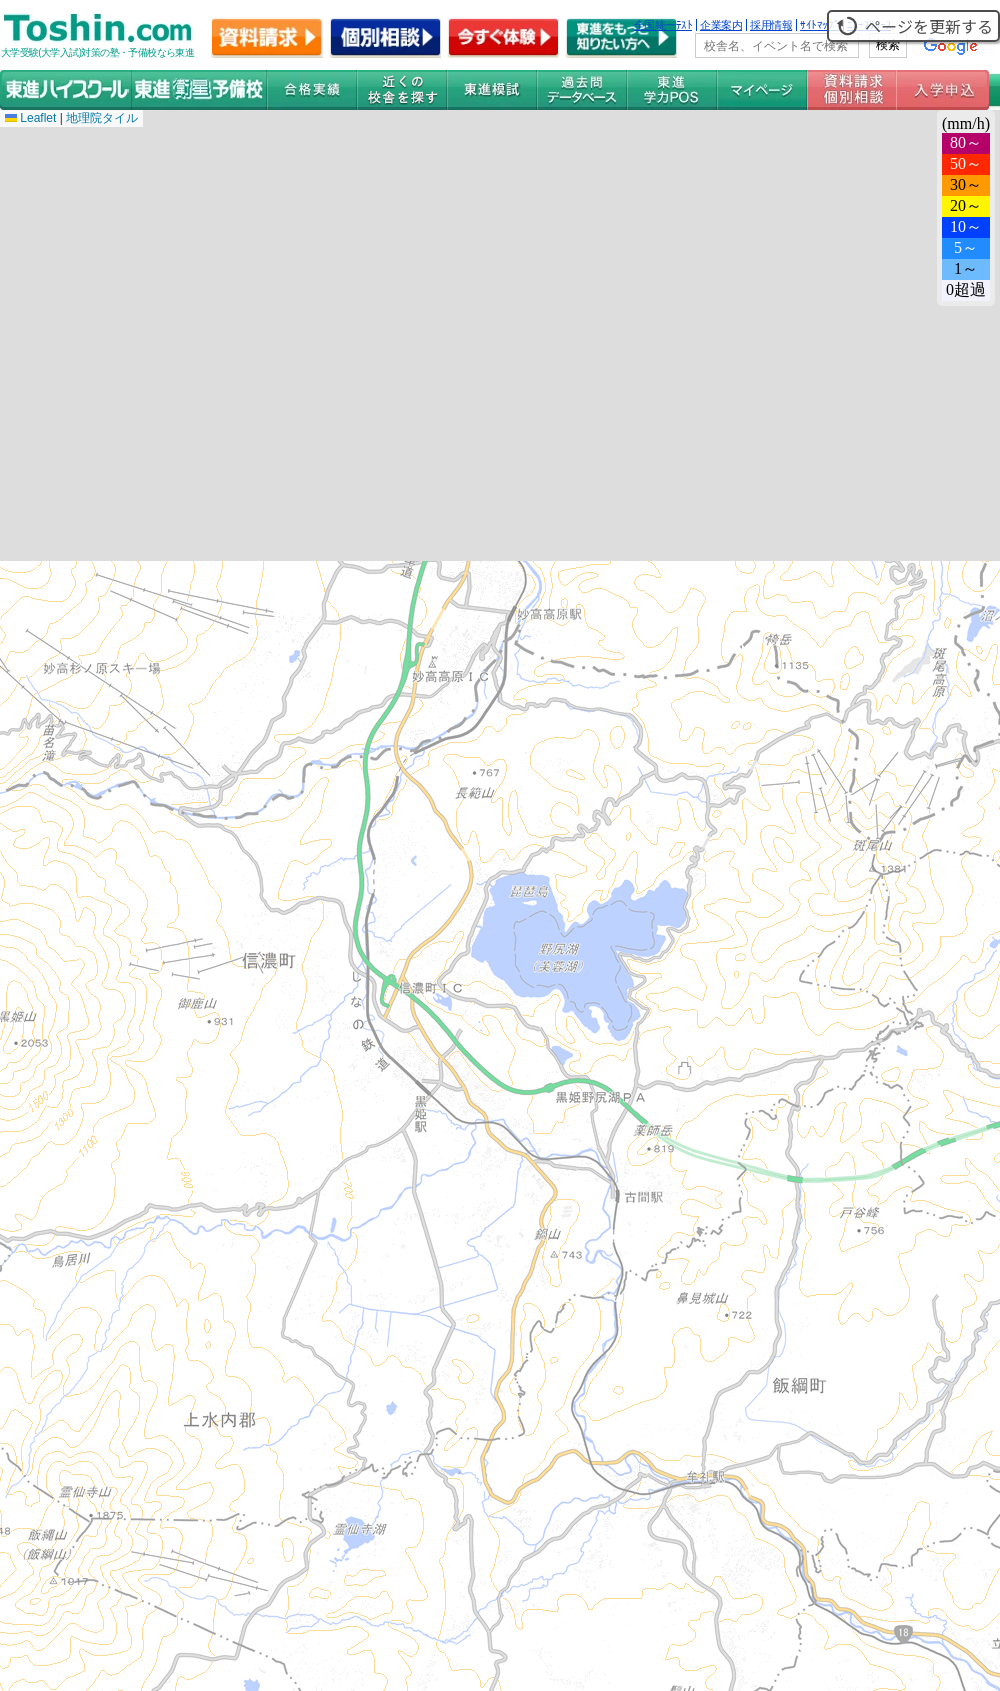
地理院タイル (102, 118)
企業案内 (721, 25)
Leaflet (30, 118)
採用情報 (771, 25)
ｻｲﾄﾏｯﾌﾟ (819, 25)
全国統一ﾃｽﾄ (663, 25)
